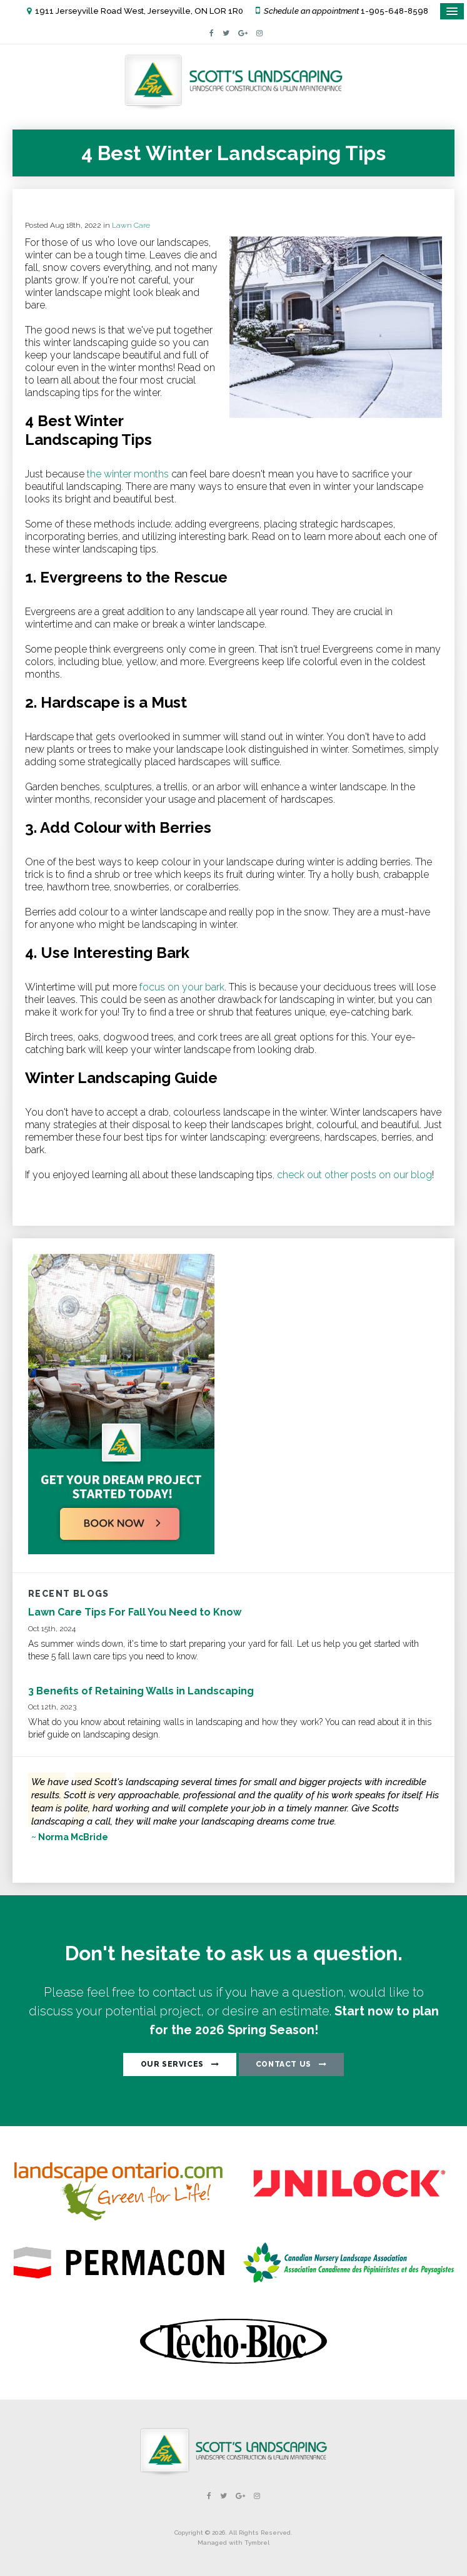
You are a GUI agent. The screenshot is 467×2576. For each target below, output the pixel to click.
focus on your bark (180, 987)
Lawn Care (131, 225)
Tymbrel (256, 2542)
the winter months (127, 474)
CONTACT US (283, 2064)
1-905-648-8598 (394, 11)
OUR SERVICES (172, 2064)
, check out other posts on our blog (352, 1175)
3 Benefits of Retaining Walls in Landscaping (141, 1691)
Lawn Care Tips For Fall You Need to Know (134, 1612)
